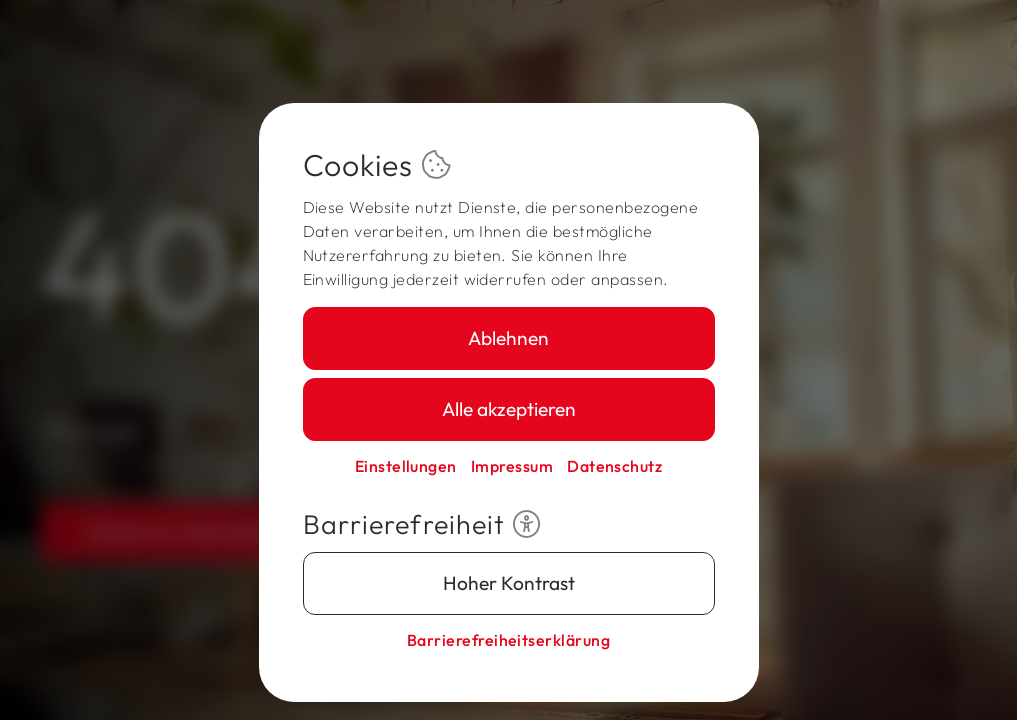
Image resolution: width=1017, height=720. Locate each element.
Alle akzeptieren (509, 409)
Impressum (512, 466)
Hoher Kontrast (509, 583)
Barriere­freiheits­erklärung (508, 640)
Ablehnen (508, 338)
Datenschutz (614, 466)
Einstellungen (406, 466)
